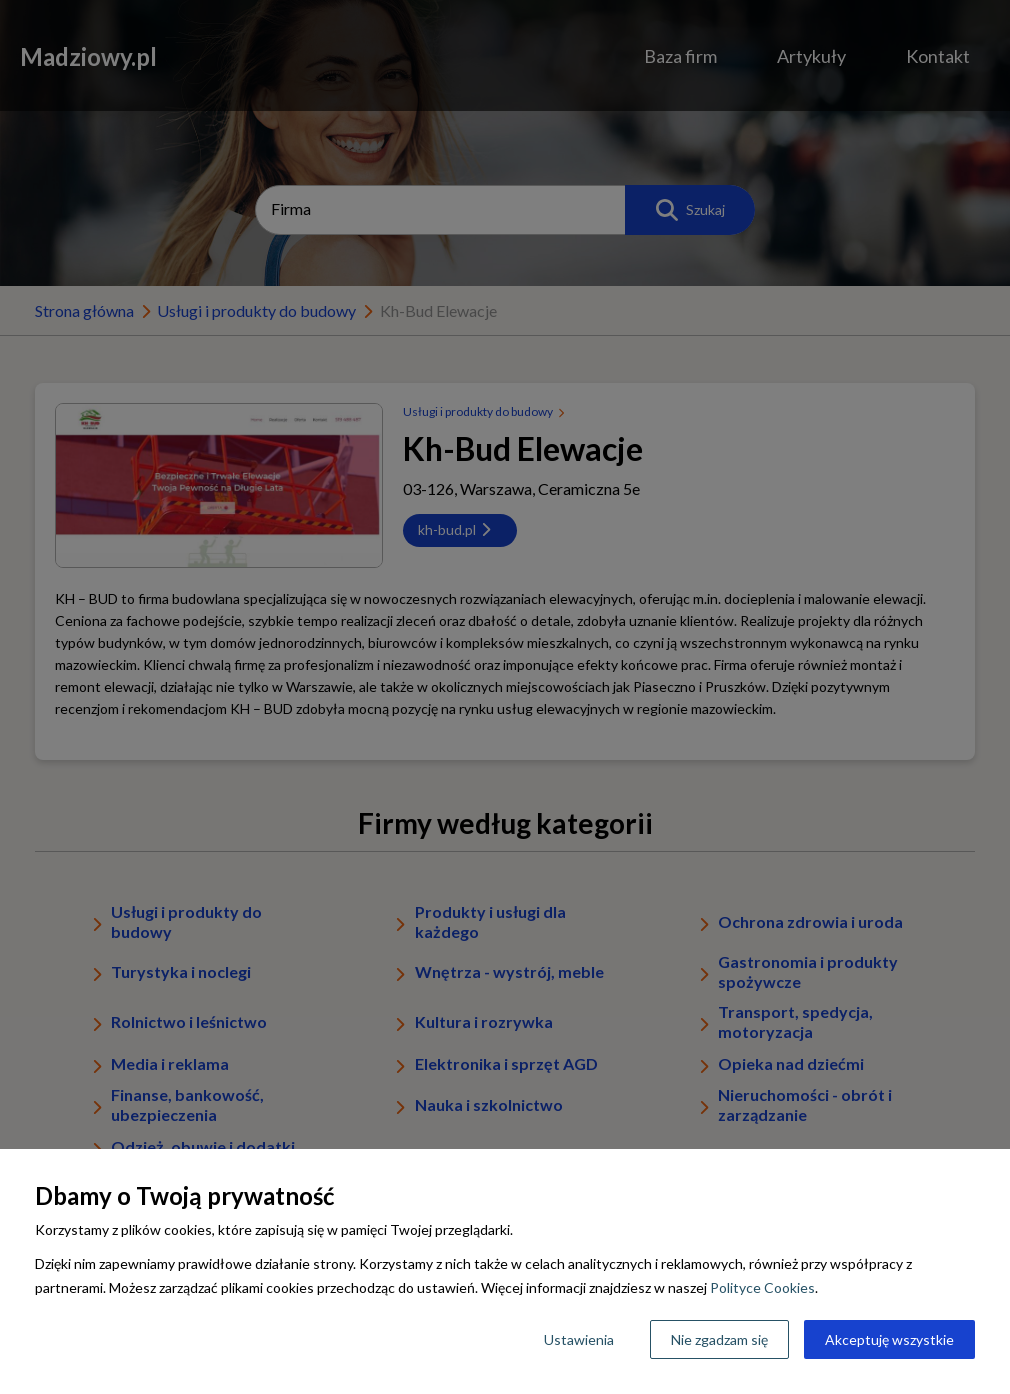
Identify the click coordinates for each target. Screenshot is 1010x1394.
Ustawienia (579, 1339)
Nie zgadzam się (719, 1339)
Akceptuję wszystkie (889, 1339)
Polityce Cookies (762, 1287)
